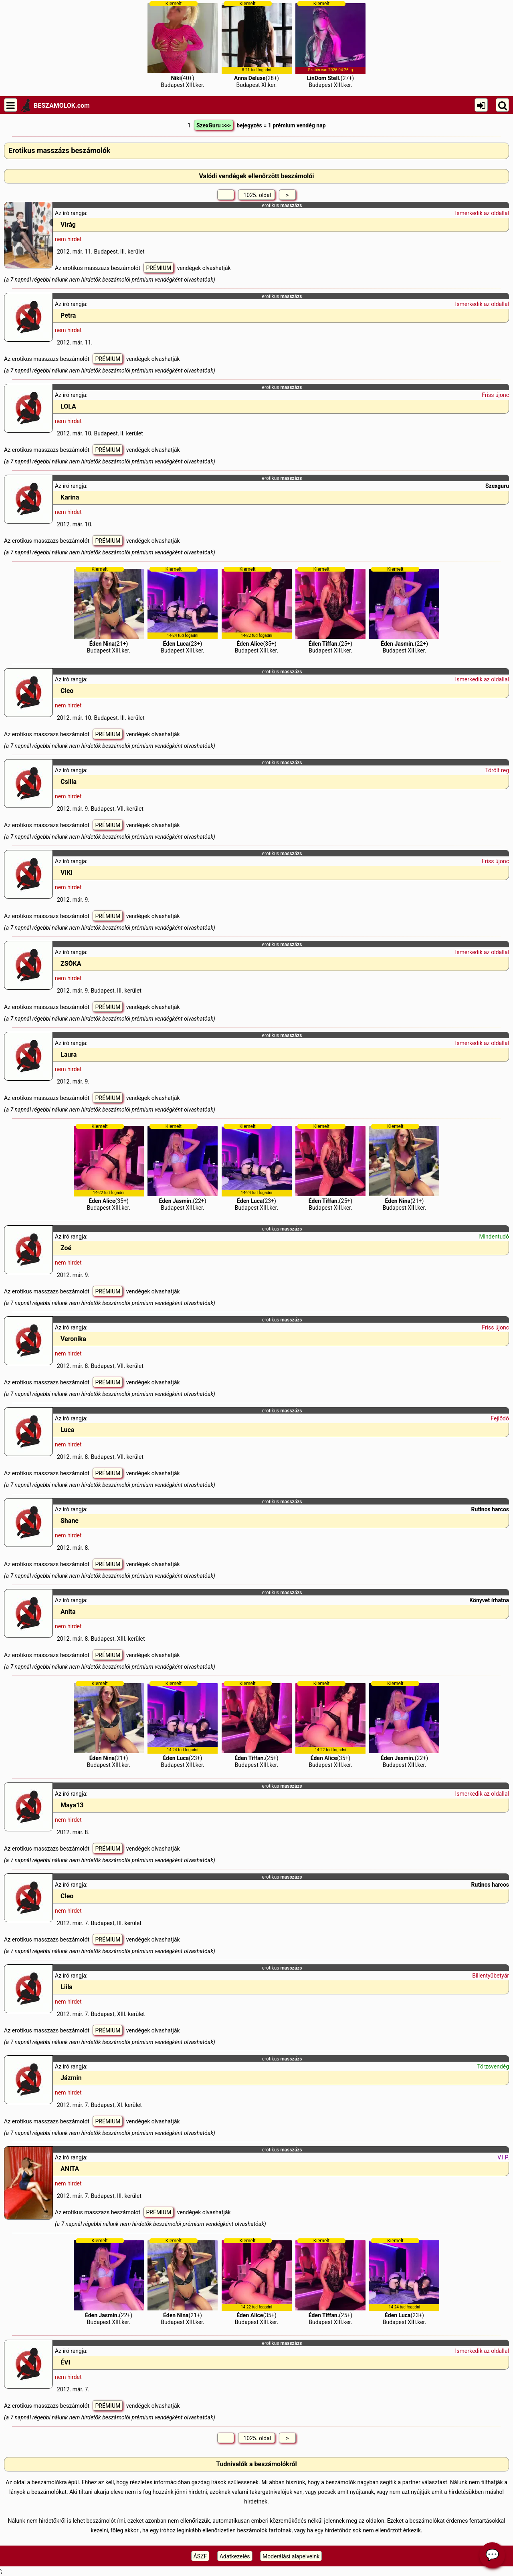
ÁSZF (200, 2556)
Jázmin (71, 2078)
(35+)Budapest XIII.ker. (257, 610)
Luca (67, 1430)
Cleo (67, 691)
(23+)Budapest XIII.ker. (182, 610)
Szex (491, 486)
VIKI (67, 872)
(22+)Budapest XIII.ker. (404, 610)
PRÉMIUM (158, 268)
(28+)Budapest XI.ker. (257, 44)
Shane (70, 1521)
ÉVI (65, 2362)
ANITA (70, 2169)
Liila (67, 1987)
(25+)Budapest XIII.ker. (330, 610)
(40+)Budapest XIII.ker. (182, 44)
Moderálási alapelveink (291, 2556)
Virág (68, 224)
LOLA (68, 406)
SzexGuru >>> (213, 125)
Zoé (66, 1248)
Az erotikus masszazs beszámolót (98, 268)
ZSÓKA (71, 963)
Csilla (69, 781)
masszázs (291, 205)
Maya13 (72, 1805)
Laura (69, 1054)
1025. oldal (256, 195)
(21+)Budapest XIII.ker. (109, 610)
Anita (68, 1611)
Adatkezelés (235, 2556)
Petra (68, 315)
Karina (70, 497)
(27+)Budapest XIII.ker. (330, 44)
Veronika (73, 1339)
